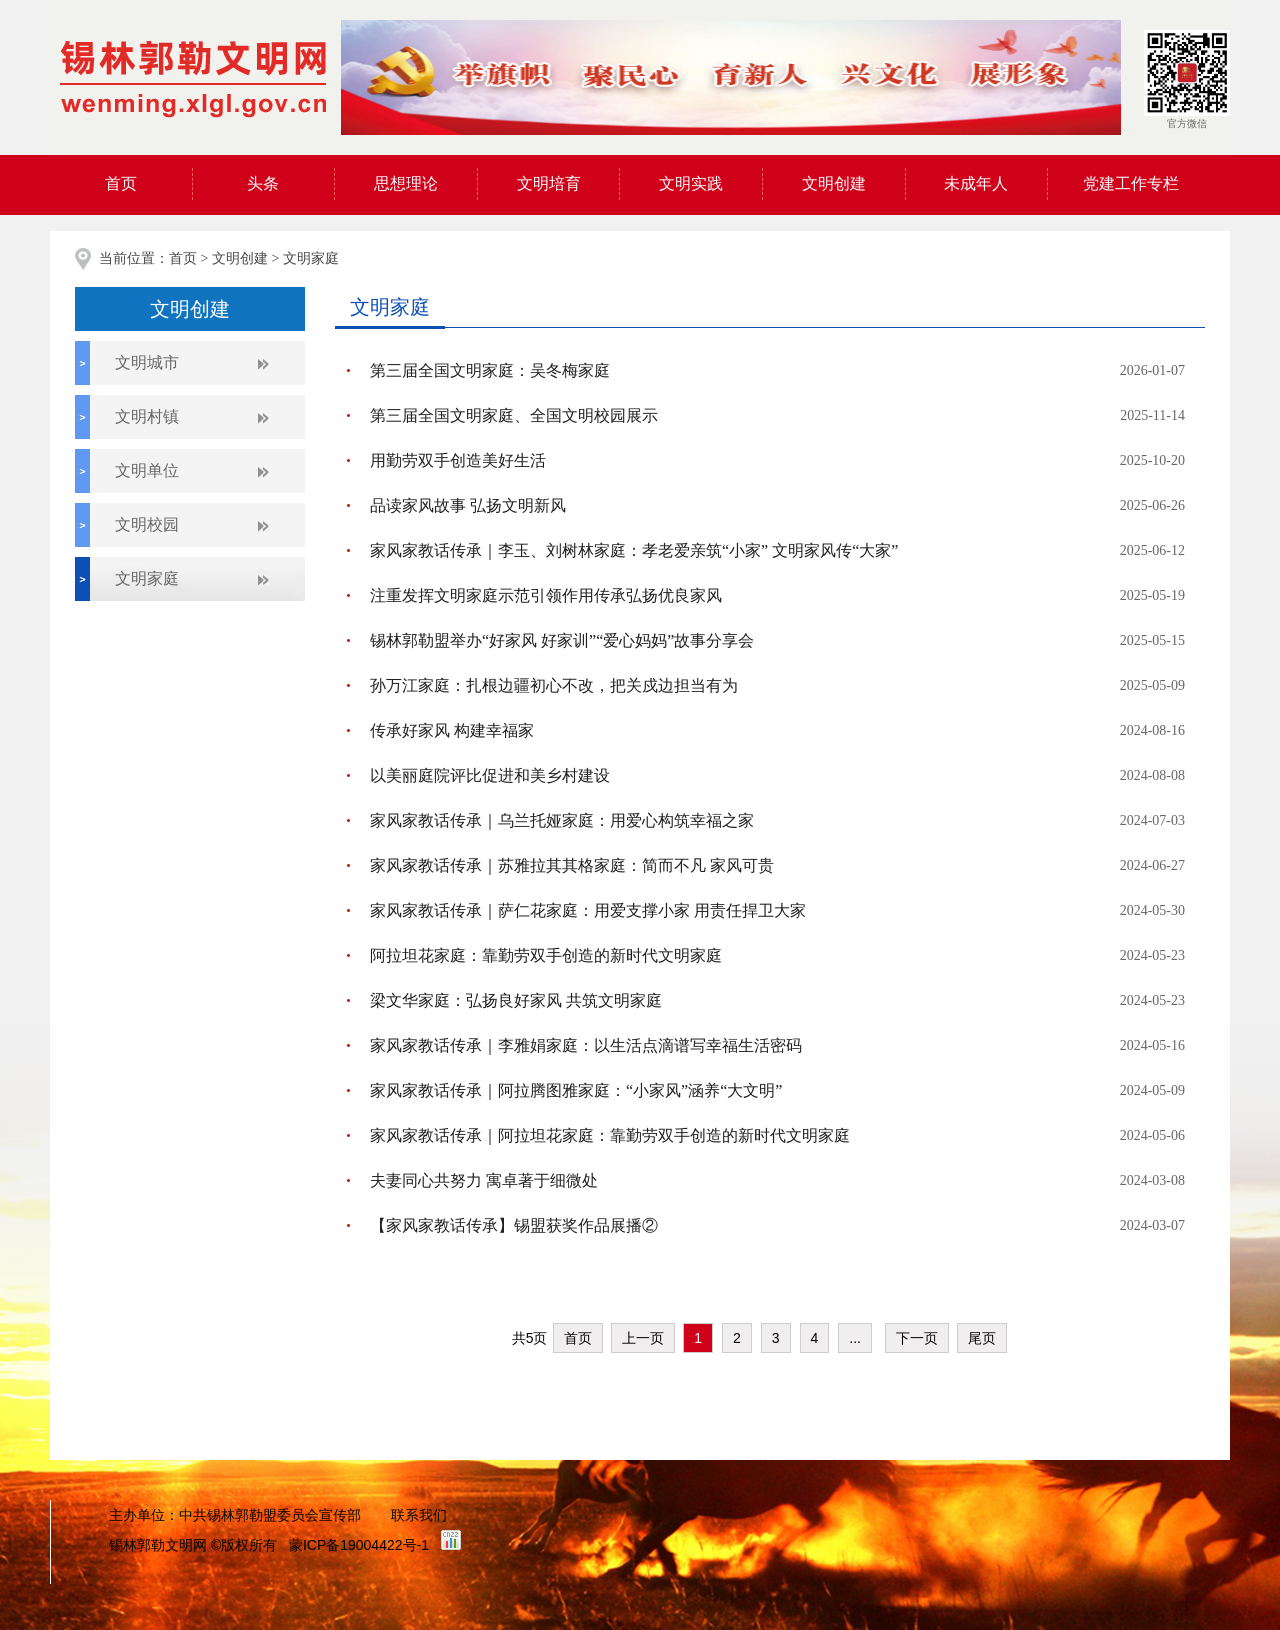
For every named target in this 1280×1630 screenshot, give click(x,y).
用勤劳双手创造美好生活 (458, 460)
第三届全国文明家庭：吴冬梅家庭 (490, 370)
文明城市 (147, 362)
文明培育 (549, 183)
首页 (121, 183)
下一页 (917, 1338)
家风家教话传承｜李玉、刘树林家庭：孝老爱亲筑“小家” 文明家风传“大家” (634, 550)
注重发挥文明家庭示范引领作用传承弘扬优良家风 (546, 595)
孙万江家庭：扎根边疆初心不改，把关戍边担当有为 (554, 685)
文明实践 (691, 183)
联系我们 (419, 1515)
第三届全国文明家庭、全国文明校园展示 (514, 415)
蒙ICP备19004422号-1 (359, 1545)
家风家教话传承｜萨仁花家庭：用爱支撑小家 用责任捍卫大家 (588, 910)
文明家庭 (311, 258)
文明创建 (834, 183)
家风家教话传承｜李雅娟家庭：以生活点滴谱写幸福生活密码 (586, 1045)
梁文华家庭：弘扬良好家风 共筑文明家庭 (516, 1000)
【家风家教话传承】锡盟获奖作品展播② (514, 1225)
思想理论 (406, 183)
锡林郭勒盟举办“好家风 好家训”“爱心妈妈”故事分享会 (562, 640)
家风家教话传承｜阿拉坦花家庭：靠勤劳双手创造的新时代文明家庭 (610, 1135)
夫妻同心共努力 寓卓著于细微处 (484, 1180)
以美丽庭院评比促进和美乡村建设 (490, 775)
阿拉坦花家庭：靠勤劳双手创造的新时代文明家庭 (546, 955)
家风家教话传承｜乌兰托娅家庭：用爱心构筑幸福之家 (562, 820)
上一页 (643, 1338)
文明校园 (147, 524)
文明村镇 (147, 416)
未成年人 (976, 183)
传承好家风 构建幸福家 (452, 730)
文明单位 (147, 470)
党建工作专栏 (1131, 183)
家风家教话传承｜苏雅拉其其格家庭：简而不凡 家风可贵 (572, 865)
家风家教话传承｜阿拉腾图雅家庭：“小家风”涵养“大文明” (576, 1090)
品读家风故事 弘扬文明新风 (468, 505)
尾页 (982, 1338)
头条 (263, 183)
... (855, 1338)
